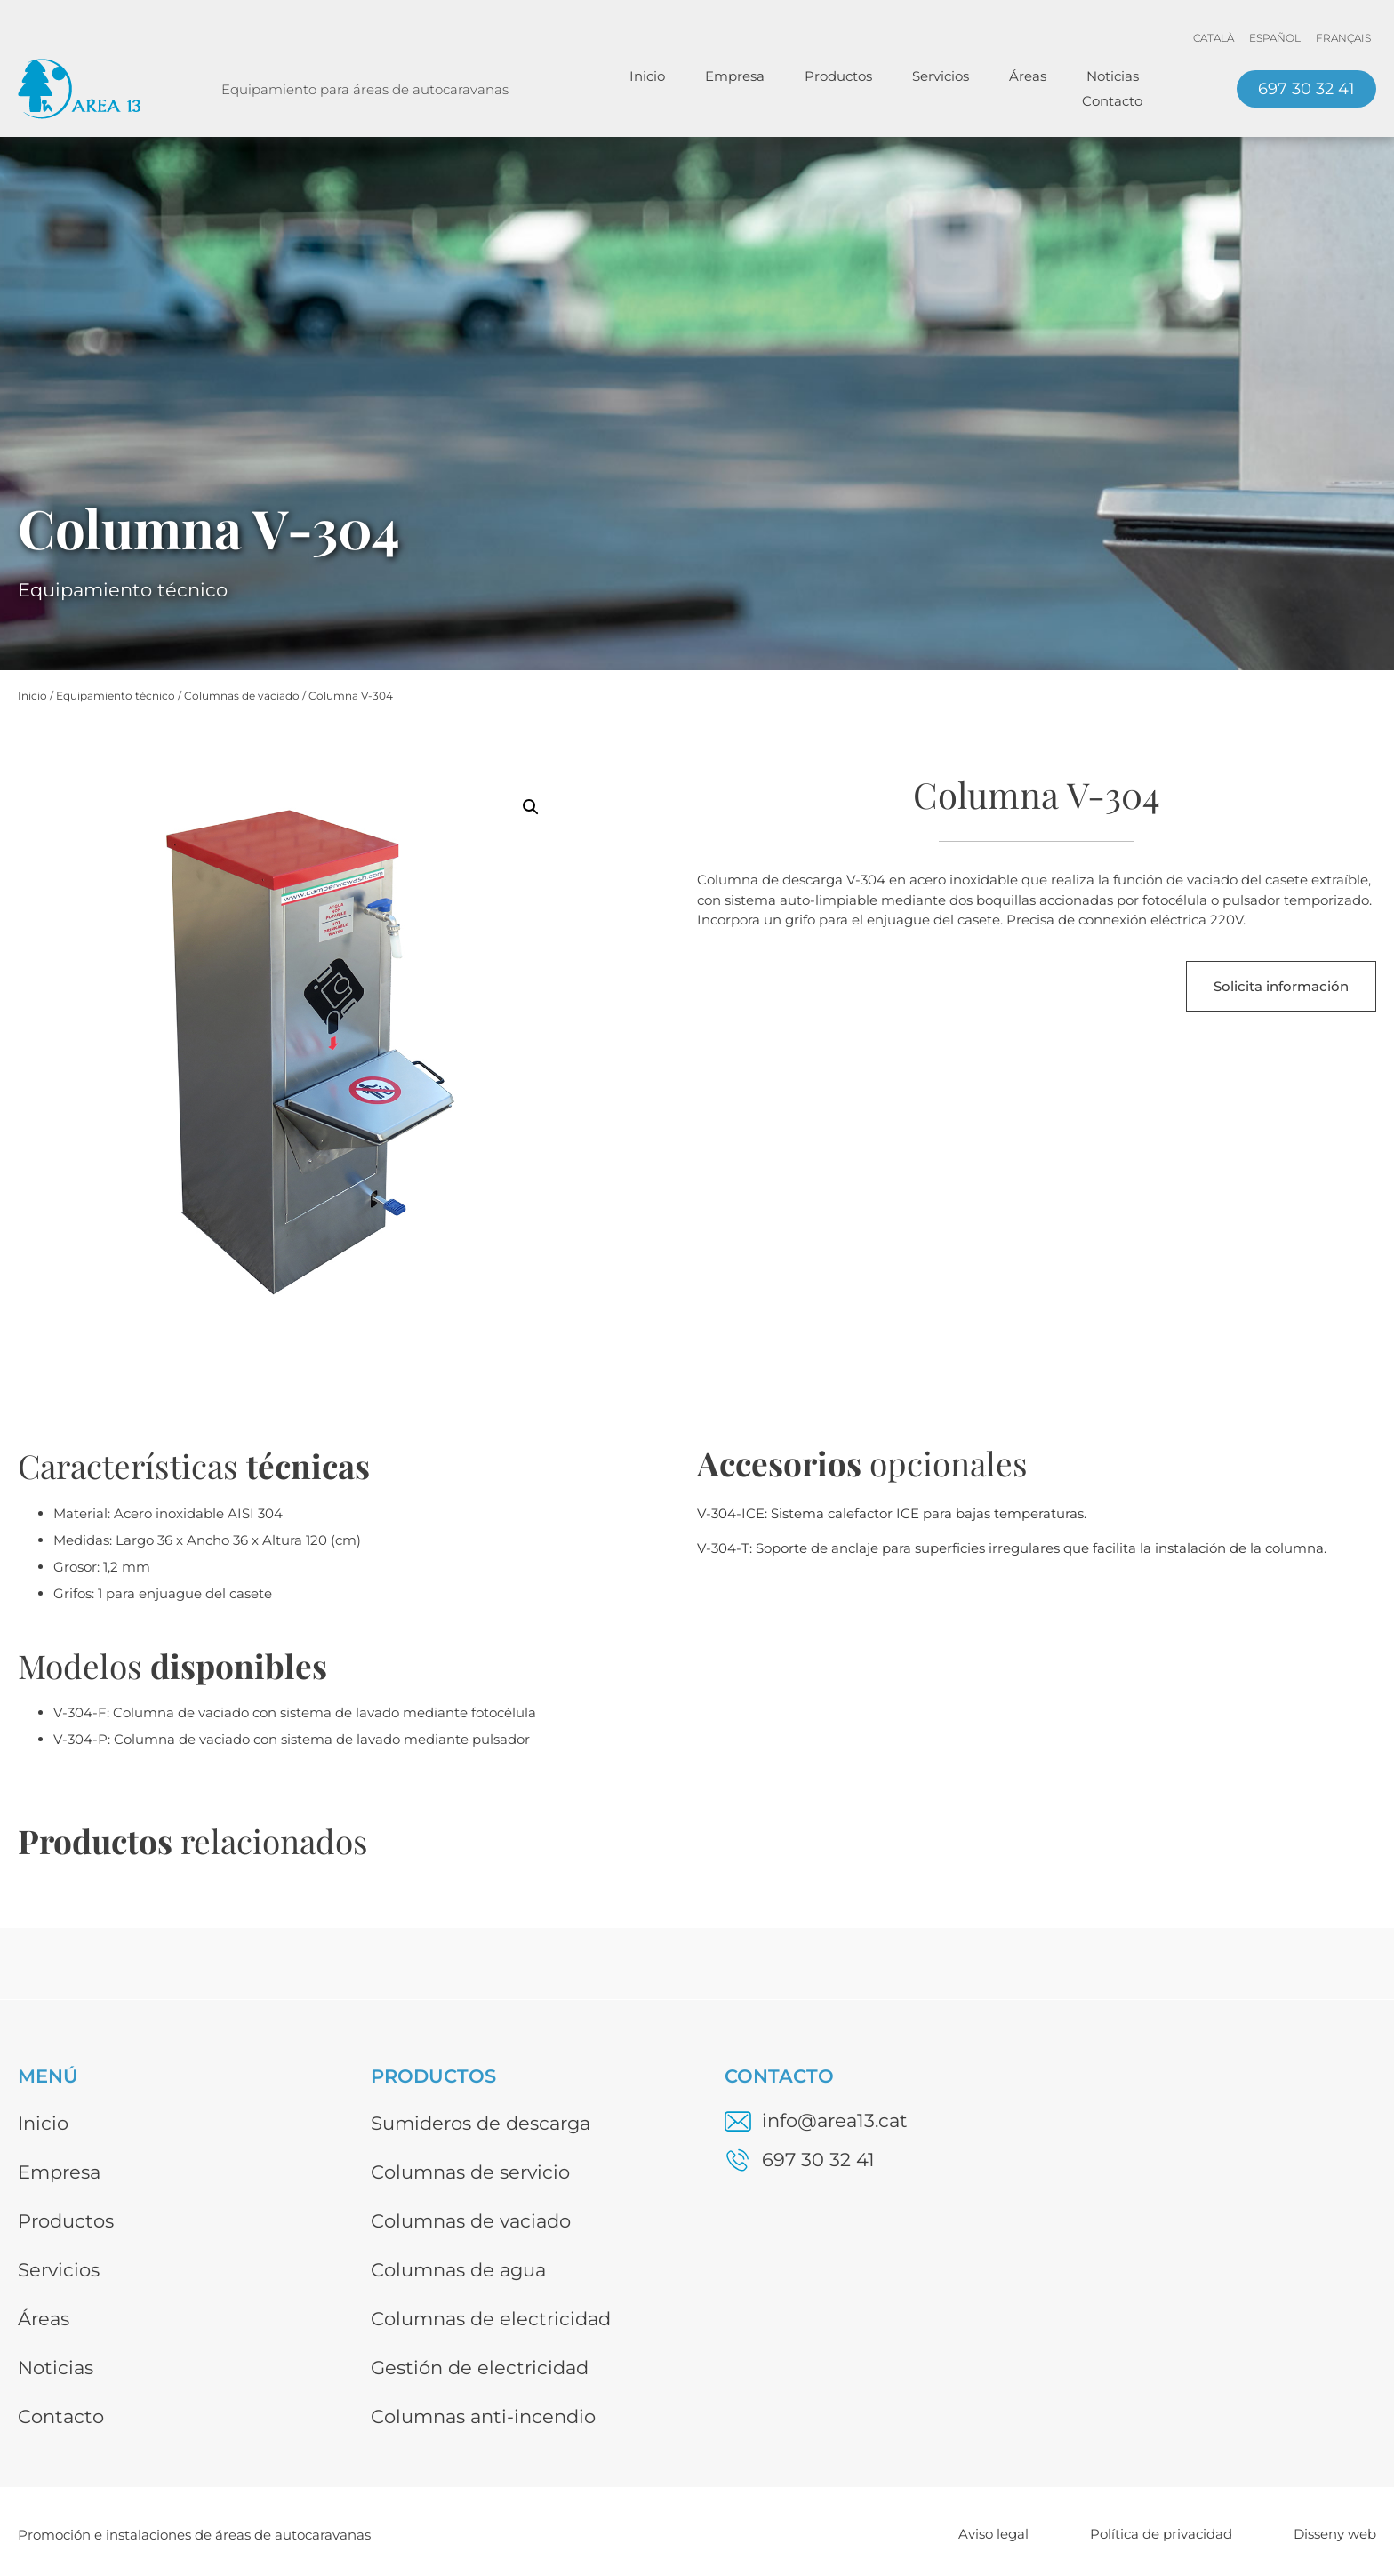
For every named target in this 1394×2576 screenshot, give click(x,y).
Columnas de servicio (470, 2172)
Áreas (1027, 76)
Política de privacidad (1161, 2533)
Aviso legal (993, 2533)
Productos (838, 76)
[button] (531, 807)
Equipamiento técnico (115, 695)
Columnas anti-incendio (483, 2416)
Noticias (1112, 76)
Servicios (940, 76)
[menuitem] (1213, 38)
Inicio (647, 76)
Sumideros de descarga (480, 2123)
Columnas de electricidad (491, 2319)
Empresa (735, 76)
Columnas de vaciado (242, 695)
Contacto (1112, 100)
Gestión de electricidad (480, 2367)
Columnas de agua (458, 2270)
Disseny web (1335, 2533)
